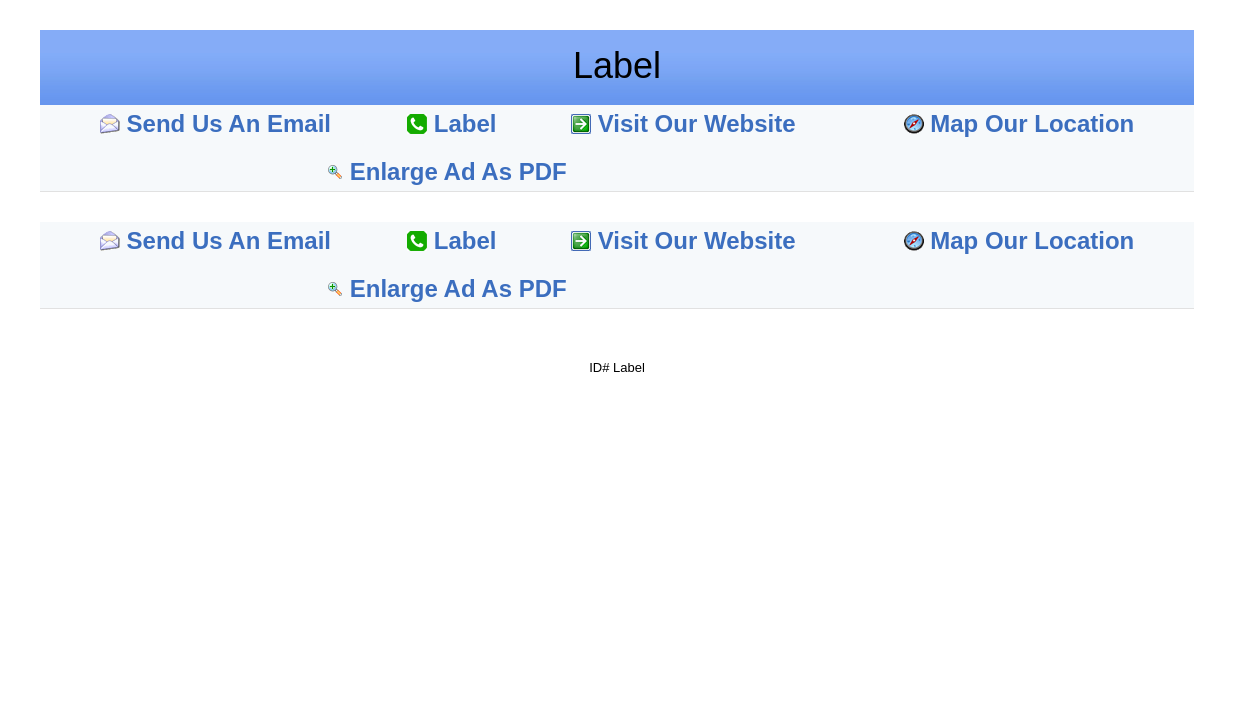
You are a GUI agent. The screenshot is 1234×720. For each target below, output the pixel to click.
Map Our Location (1032, 123)
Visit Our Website (697, 123)
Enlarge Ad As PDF (458, 171)
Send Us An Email (229, 123)
